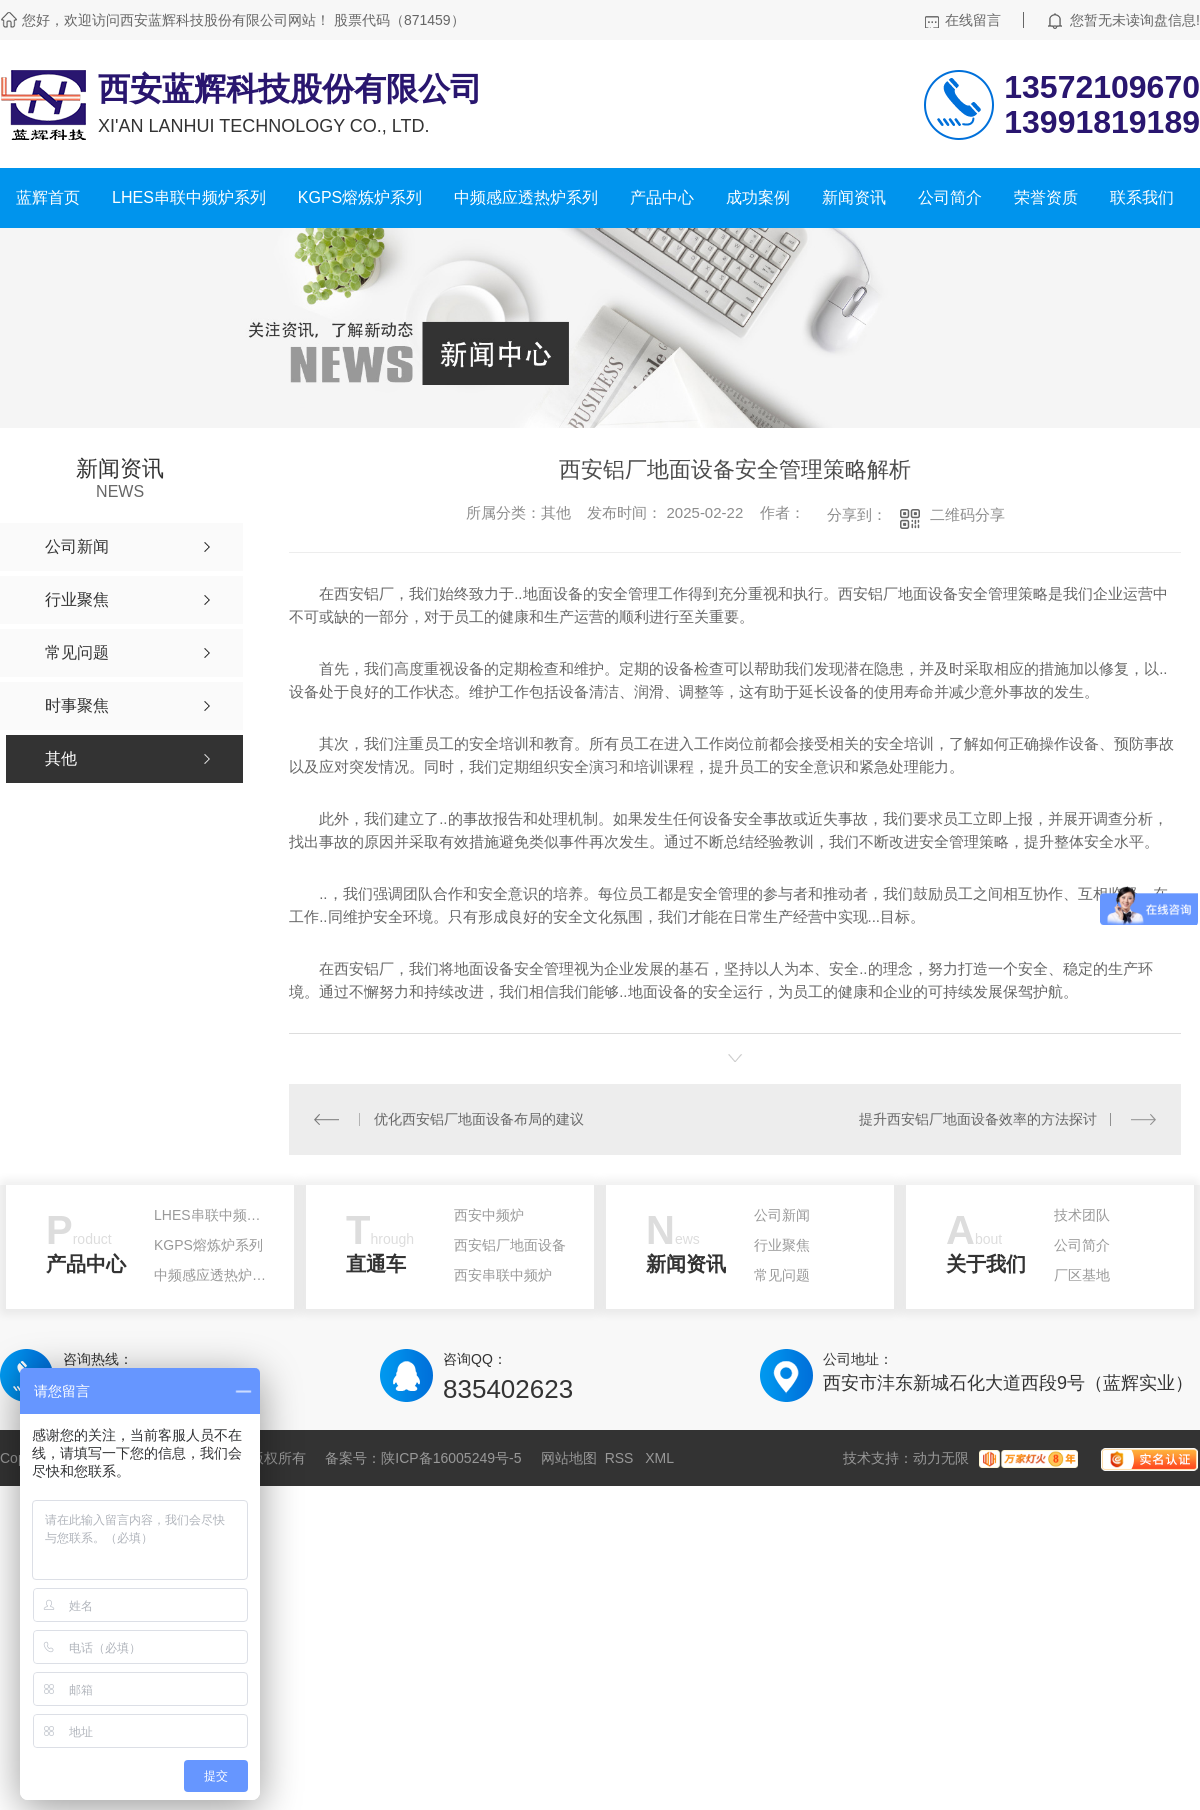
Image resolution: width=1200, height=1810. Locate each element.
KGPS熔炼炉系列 (360, 197)
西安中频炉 (489, 1215)
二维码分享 (967, 514)
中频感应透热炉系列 (526, 197)
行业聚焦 (782, 1245)
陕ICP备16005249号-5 (451, 1458)
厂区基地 (1082, 1275)
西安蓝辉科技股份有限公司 (290, 89)
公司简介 (950, 197)
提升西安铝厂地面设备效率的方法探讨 (978, 1119)
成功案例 (758, 197)
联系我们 (1142, 197)
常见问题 (782, 1275)
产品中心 (662, 197)
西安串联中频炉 (503, 1275)
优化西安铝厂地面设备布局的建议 (479, 1119)
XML (659, 1458)
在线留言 (973, 20)
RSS (621, 1458)
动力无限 (941, 1458)
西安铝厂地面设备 (510, 1245)
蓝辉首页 (48, 197)
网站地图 (569, 1458)
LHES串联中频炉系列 (189, 197)
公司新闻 (782, 1215)
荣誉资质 (1046, 197)
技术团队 (1082, 1215)
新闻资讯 (854, 197)
